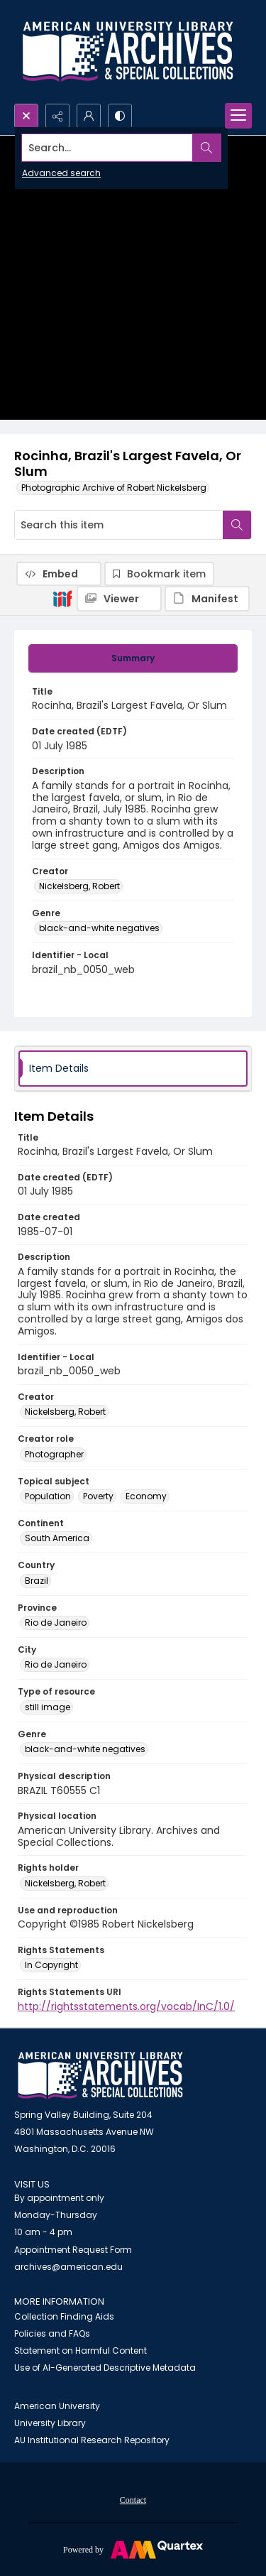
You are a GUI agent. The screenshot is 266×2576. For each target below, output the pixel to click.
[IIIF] (62, 598)
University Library (50, 2423)
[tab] (133, 658)
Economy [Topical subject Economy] (146, 1496)
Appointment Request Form (73, 2250)
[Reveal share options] (57, 115)
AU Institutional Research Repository (92, 2440)
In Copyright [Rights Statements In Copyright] (51, 1965)
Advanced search (61, 173)
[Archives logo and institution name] (127, 52)
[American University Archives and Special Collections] (100, 2076)
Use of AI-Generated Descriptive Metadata (105, 2368)
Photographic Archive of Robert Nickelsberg (113, 488)
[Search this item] (119, 525)
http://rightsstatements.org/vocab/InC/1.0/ (126, 2006)
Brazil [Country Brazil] (36, 1581)
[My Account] (88, 115)
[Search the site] (107, 147)
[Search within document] (237, 525)
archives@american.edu (68, 2267)
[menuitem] (133, 2499)
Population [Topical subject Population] (48, 1496)
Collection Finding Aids (64, 2316)
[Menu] (238, 116)
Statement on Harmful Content (80, 2350)
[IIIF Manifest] (207, 599)
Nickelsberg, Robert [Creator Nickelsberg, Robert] (79, 886)
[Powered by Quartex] (133, 2549)
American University (57, 2406)
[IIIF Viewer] (119, 599)
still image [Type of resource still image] (47, 1707)
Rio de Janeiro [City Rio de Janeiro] (56, 1664)
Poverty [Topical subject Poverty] (98, 1496)
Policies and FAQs (52, 2333)
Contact (133, 2500)
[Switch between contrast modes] (120, 115)
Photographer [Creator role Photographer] (54, 1454)
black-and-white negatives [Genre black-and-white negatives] (99, 928)
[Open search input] (26, 115)
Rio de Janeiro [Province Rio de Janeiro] (56, 1622)
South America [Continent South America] (57, 1538)
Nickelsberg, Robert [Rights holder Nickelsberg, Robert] (65, 1883)
